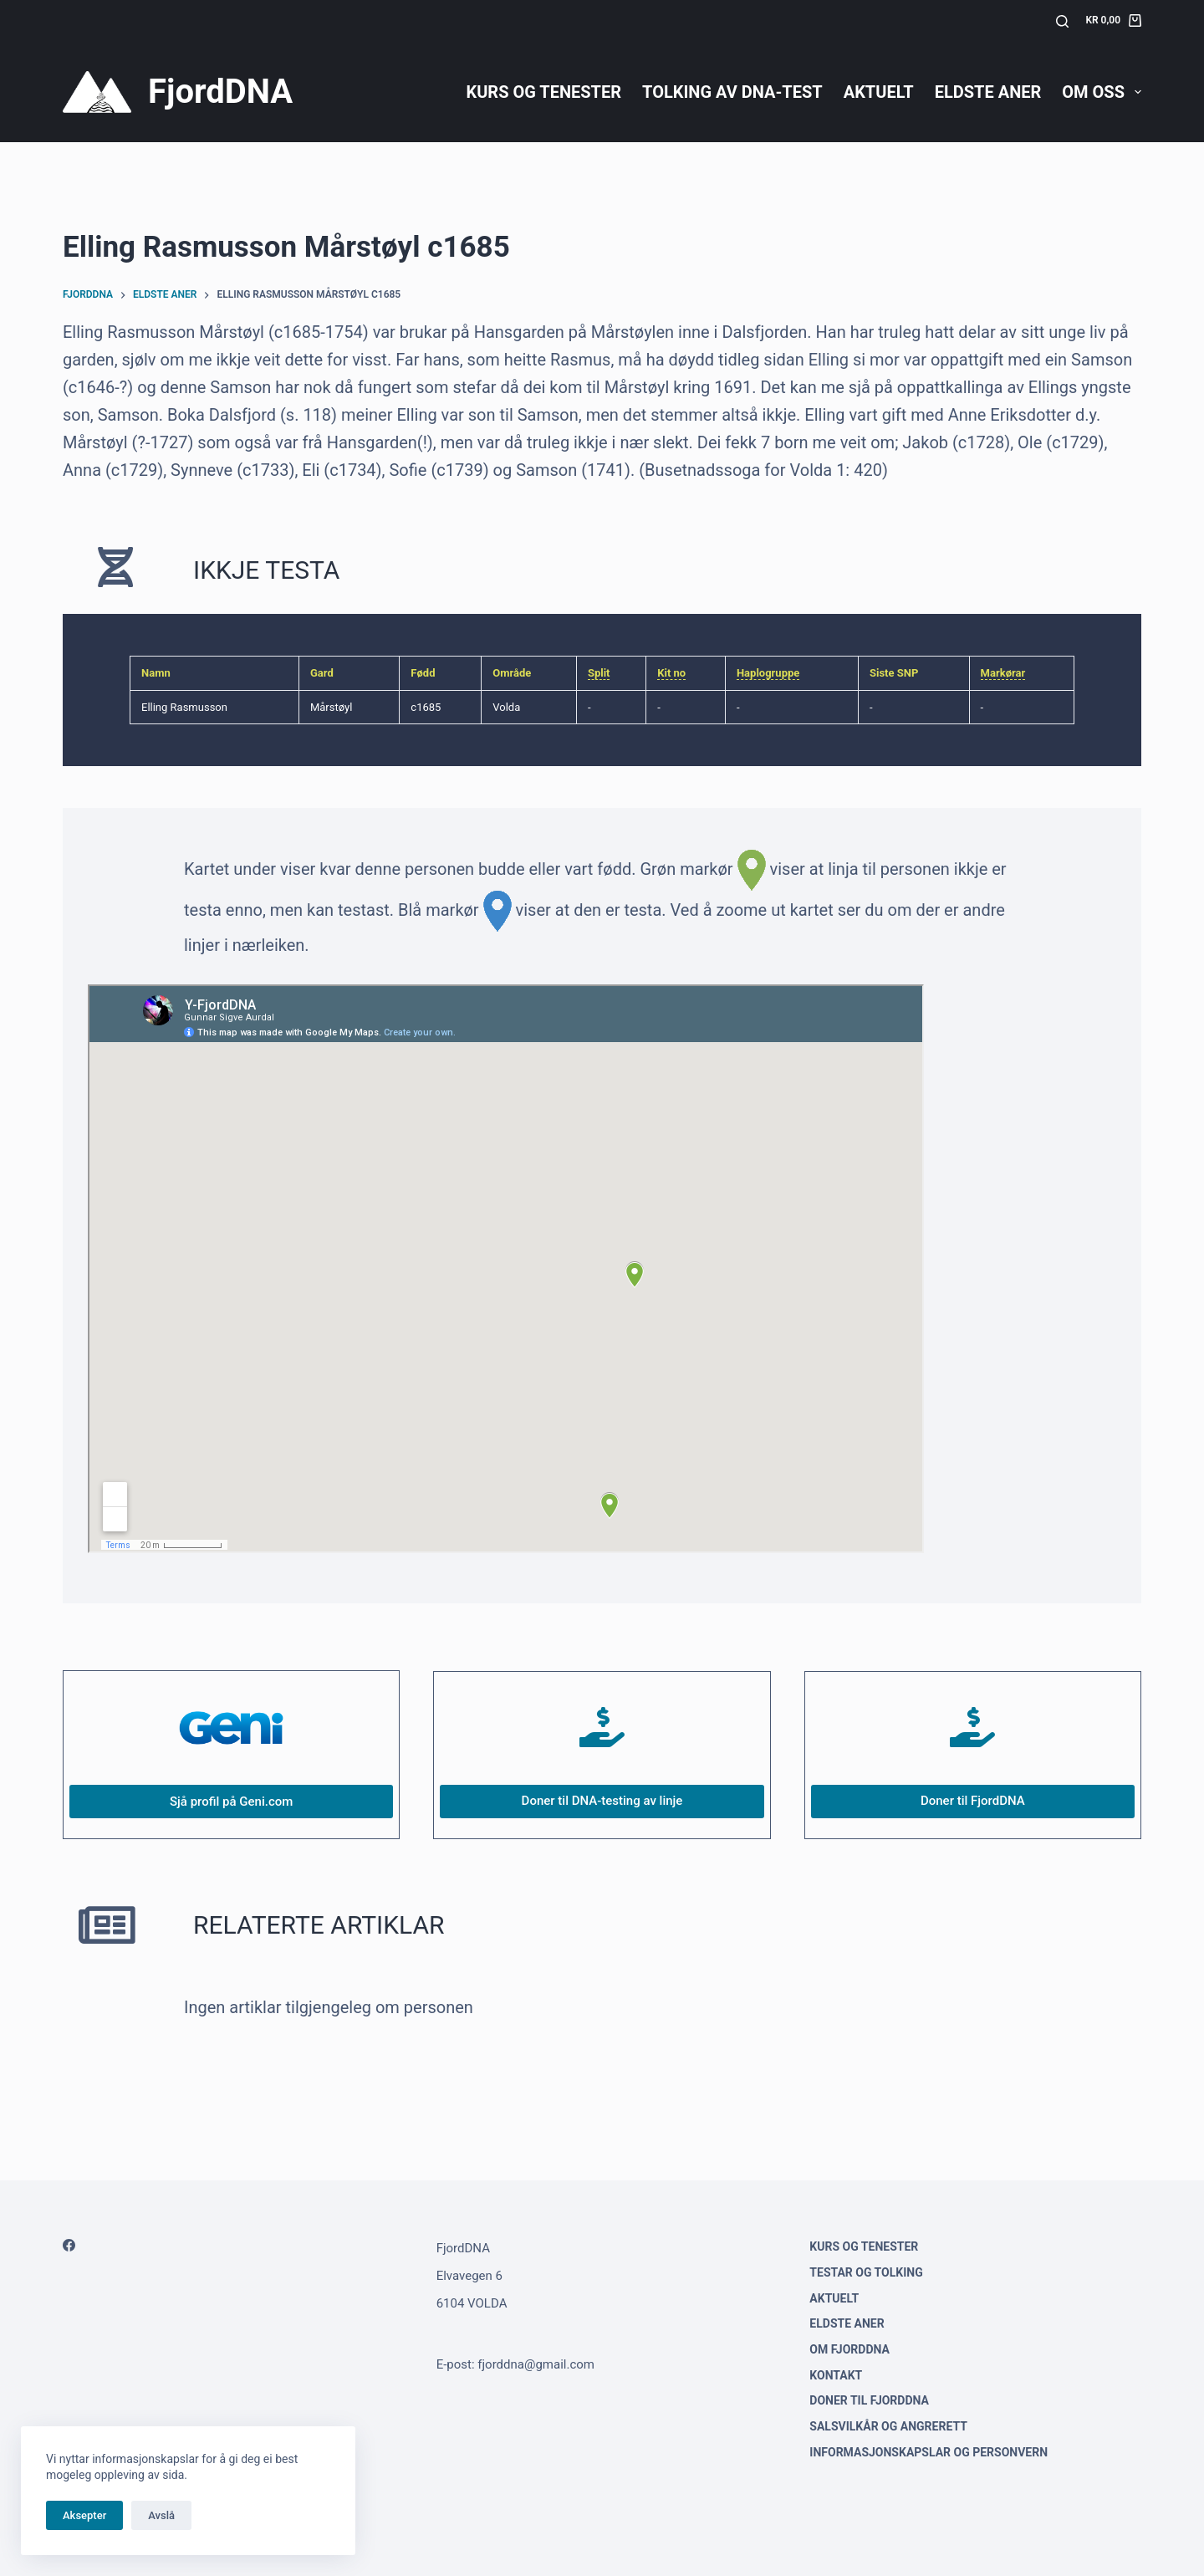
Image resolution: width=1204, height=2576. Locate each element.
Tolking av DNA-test (732, 92)
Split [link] (599, 673)
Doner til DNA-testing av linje (602, 1800)
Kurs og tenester (543, 92)
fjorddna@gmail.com (535, 2364)
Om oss (1101, 92)
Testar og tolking (865, 2272)
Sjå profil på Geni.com (231, 1801)
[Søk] (1062, 21)
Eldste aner (988, 92)
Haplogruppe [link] (768, 673)
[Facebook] (69, 2245)
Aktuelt (879, 92)
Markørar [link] (1003, 673)
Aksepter (84, 2515)
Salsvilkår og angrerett (888, 2426)
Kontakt (835, 2375)
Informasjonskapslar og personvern (928, 2452)
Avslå (161, 2515)
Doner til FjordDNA (973, 1800)
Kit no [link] (671, 673)
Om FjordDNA (849, 2349)
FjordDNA (220, 91)
